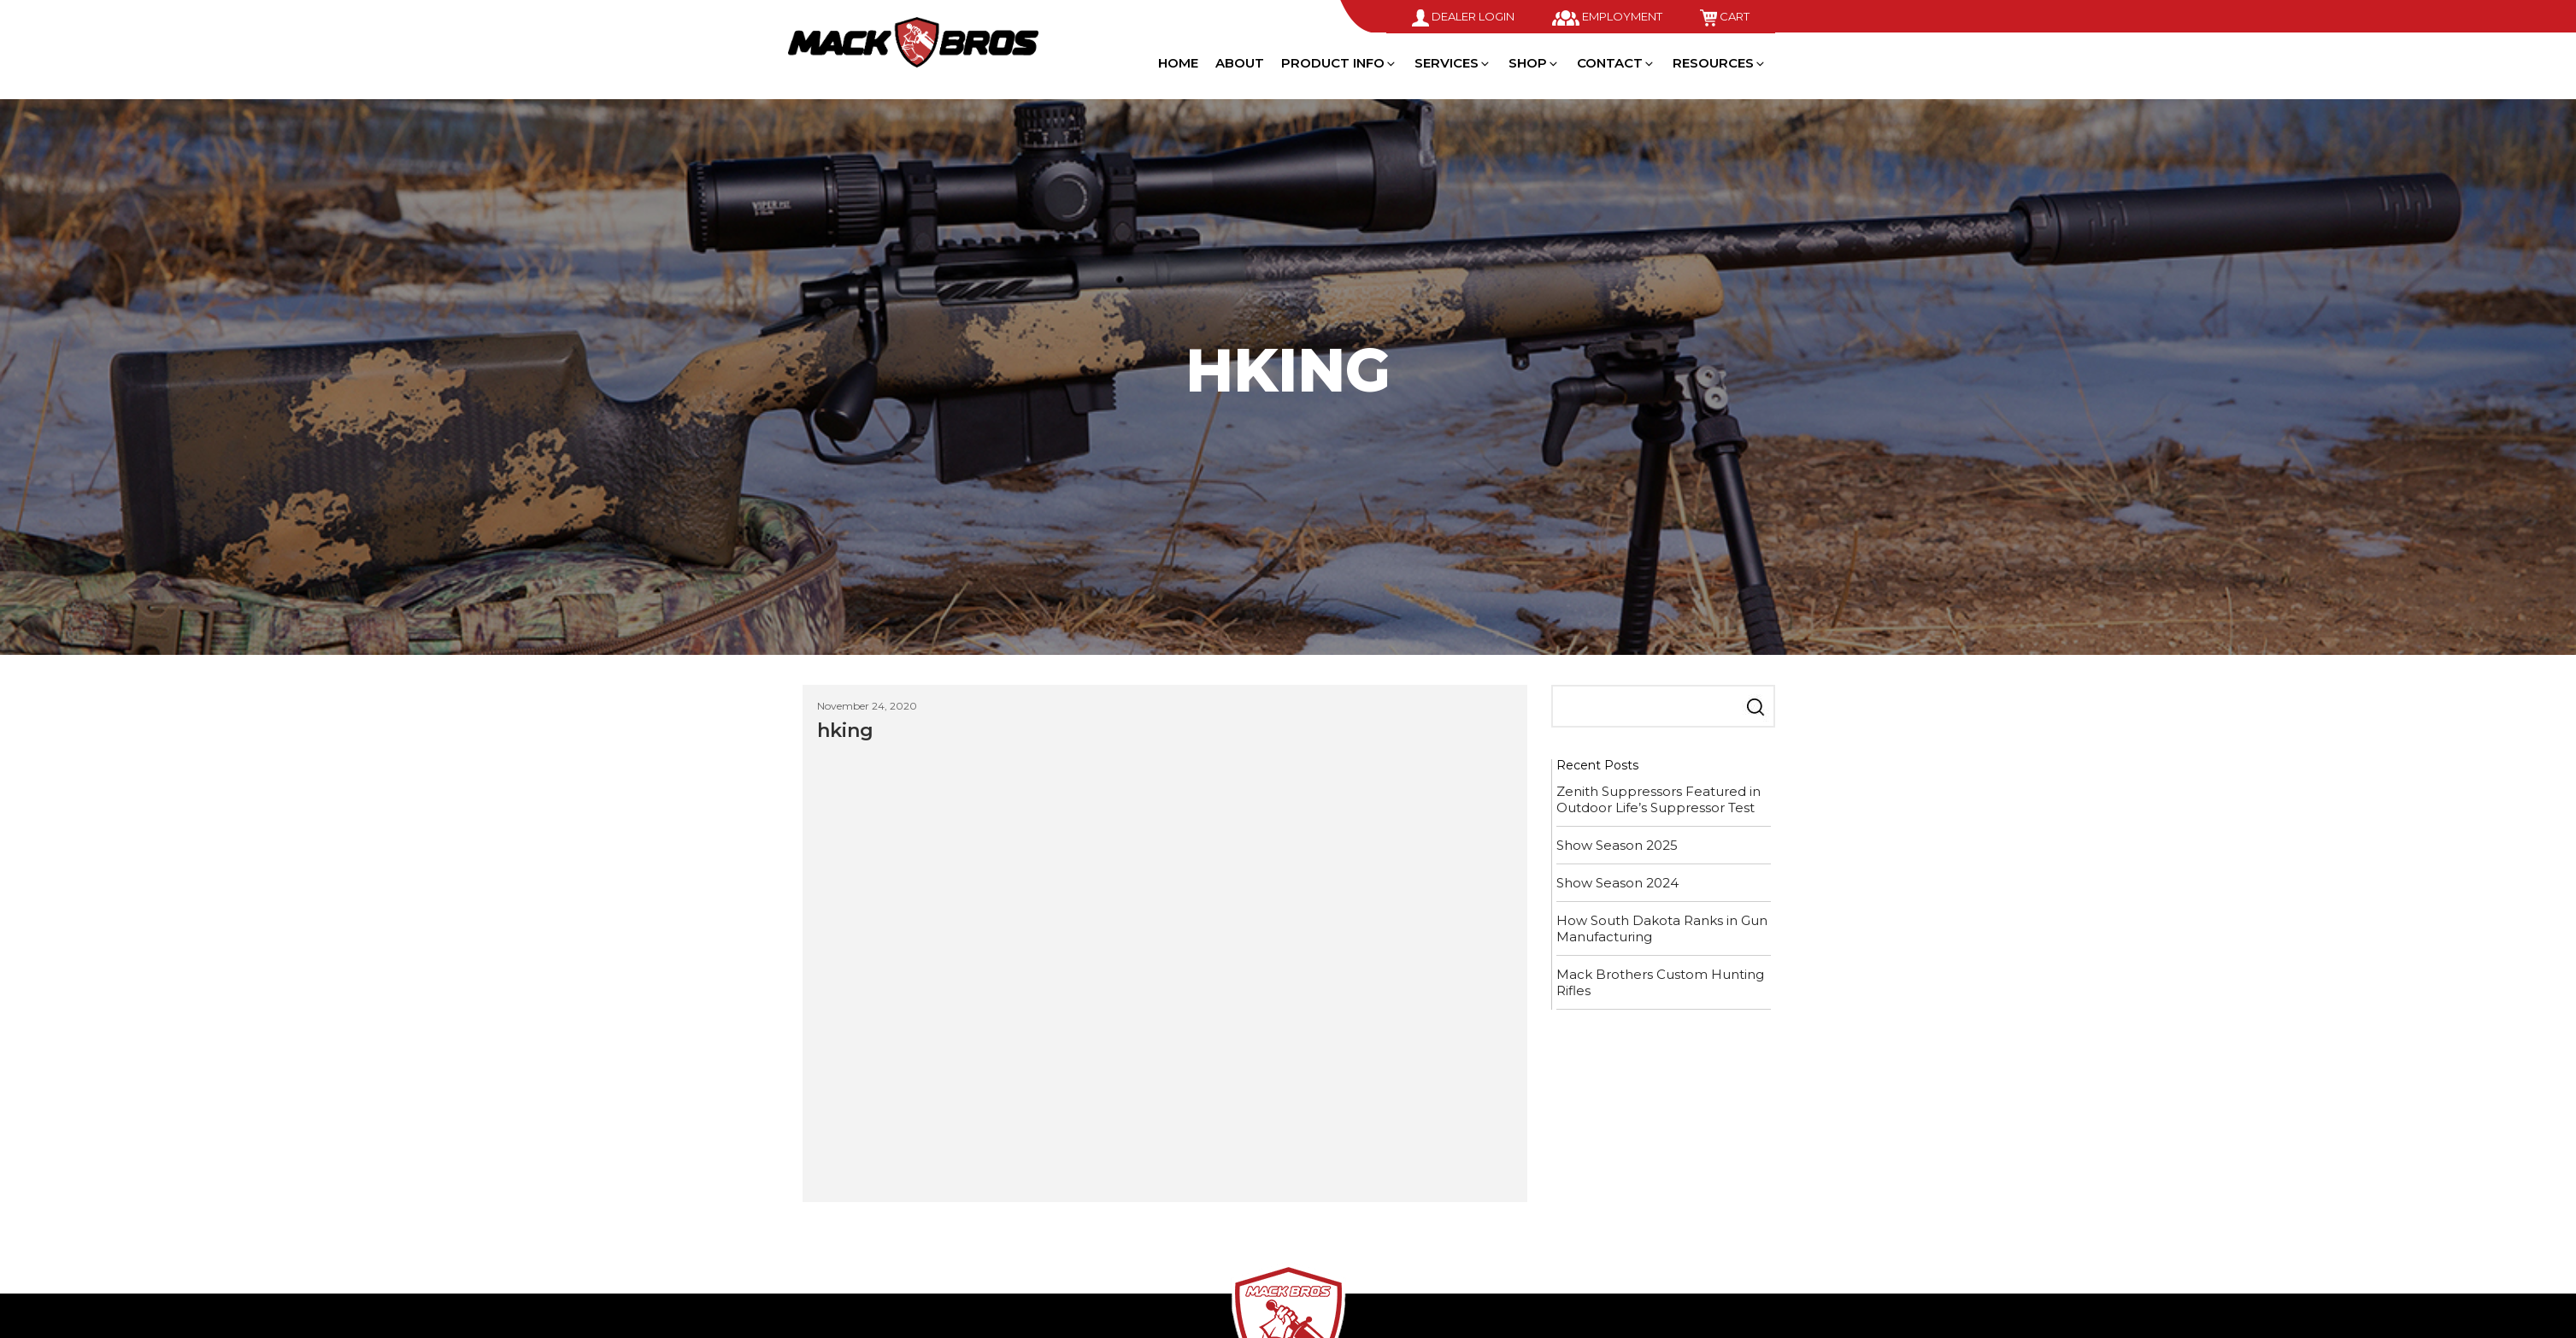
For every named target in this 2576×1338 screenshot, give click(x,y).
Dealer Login (1463, 16)
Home (1178, 63)
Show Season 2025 (1617, 845)
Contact (1616, 63)
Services (1452, 63)
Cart (1725, 16)
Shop (1534, 63)
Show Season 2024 (1617, 883)
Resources (1720, 63)
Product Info (1339, 63)
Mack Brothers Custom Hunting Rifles (1660, 982)
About (1239, 63)
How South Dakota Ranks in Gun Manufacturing (1661, 928)
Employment (1607, 16)
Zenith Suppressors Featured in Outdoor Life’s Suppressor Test (1658, 799)
